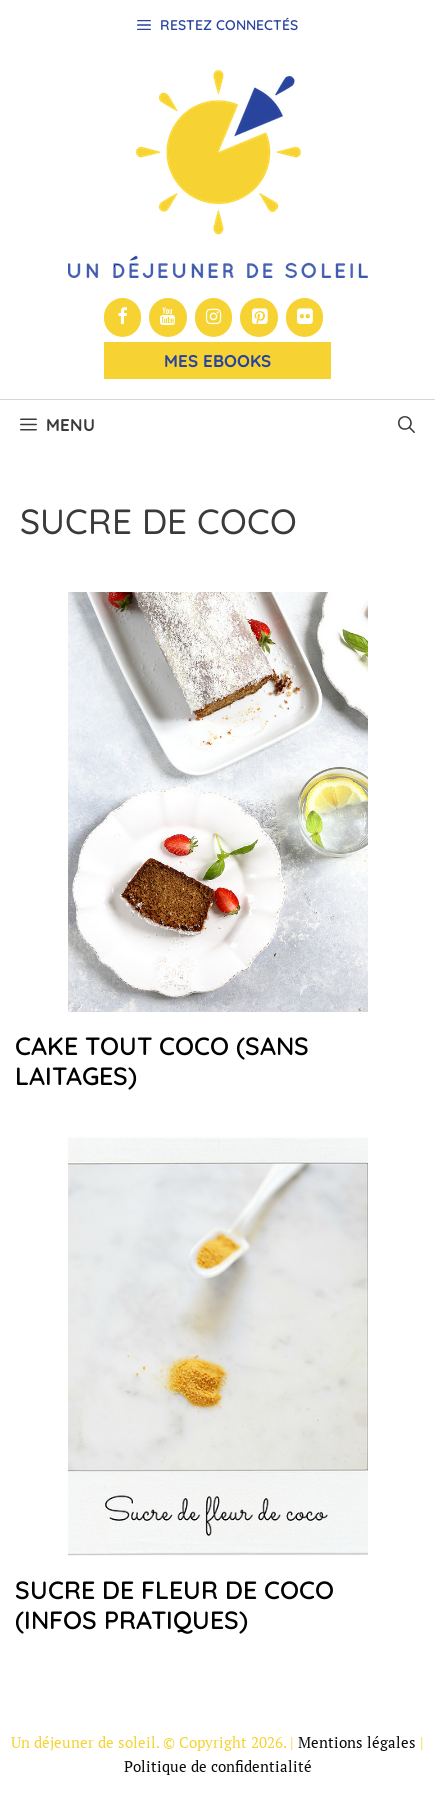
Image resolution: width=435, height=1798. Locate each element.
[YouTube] (168, 317)
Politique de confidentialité (218, 1766)
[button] (406, 425)
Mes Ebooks (217, 360)
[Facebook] (123, 317)
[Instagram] (214, 317)
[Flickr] (305, 317)
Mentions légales (357, 1742)
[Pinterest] (259, 317)
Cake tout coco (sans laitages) (162, 1060)
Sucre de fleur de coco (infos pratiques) (174, 1604)
